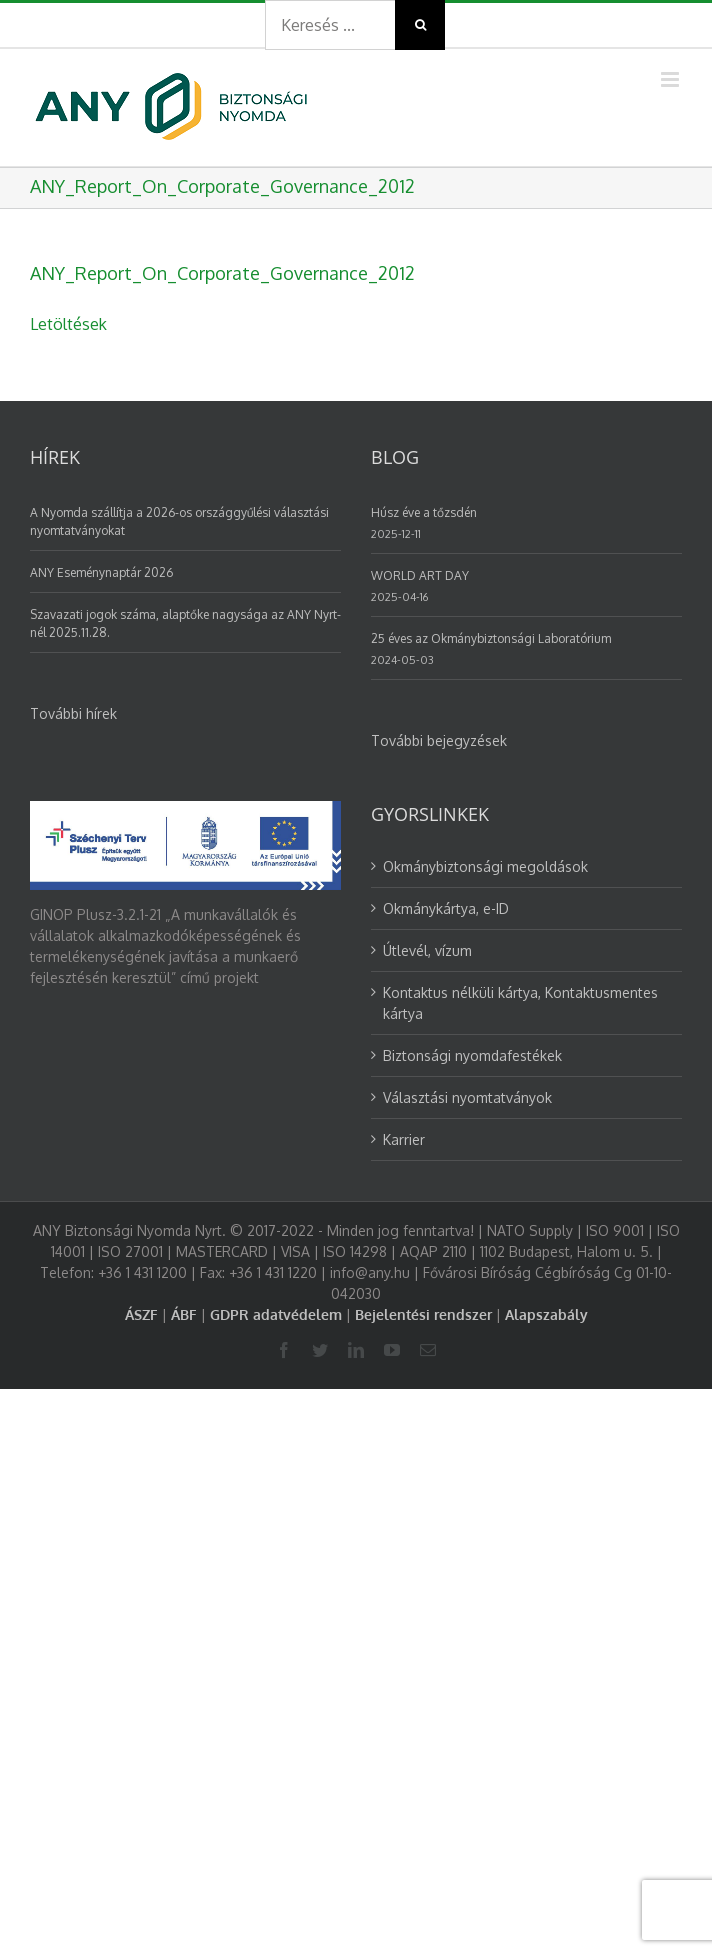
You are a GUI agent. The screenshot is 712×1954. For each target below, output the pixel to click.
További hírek (73, 713)
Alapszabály (546, 1314)
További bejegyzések (439, 740)
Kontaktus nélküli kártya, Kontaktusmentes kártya (520, 1003)
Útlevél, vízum (427, 950)
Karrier (404, 1139)
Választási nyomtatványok (467, 1097)
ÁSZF (141, 1314)
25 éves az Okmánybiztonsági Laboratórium (491, 638)
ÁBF (184, 1314)
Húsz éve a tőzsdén (424, 512)
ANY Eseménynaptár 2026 (101, 572)
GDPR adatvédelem (276, 1314)
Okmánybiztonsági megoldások (485, 866)
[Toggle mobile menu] (671, 79)
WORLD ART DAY (420, 575)
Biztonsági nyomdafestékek (472, 1055)
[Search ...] (330, 25)
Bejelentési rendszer (423, 1314)
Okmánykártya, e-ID (446, 908)
